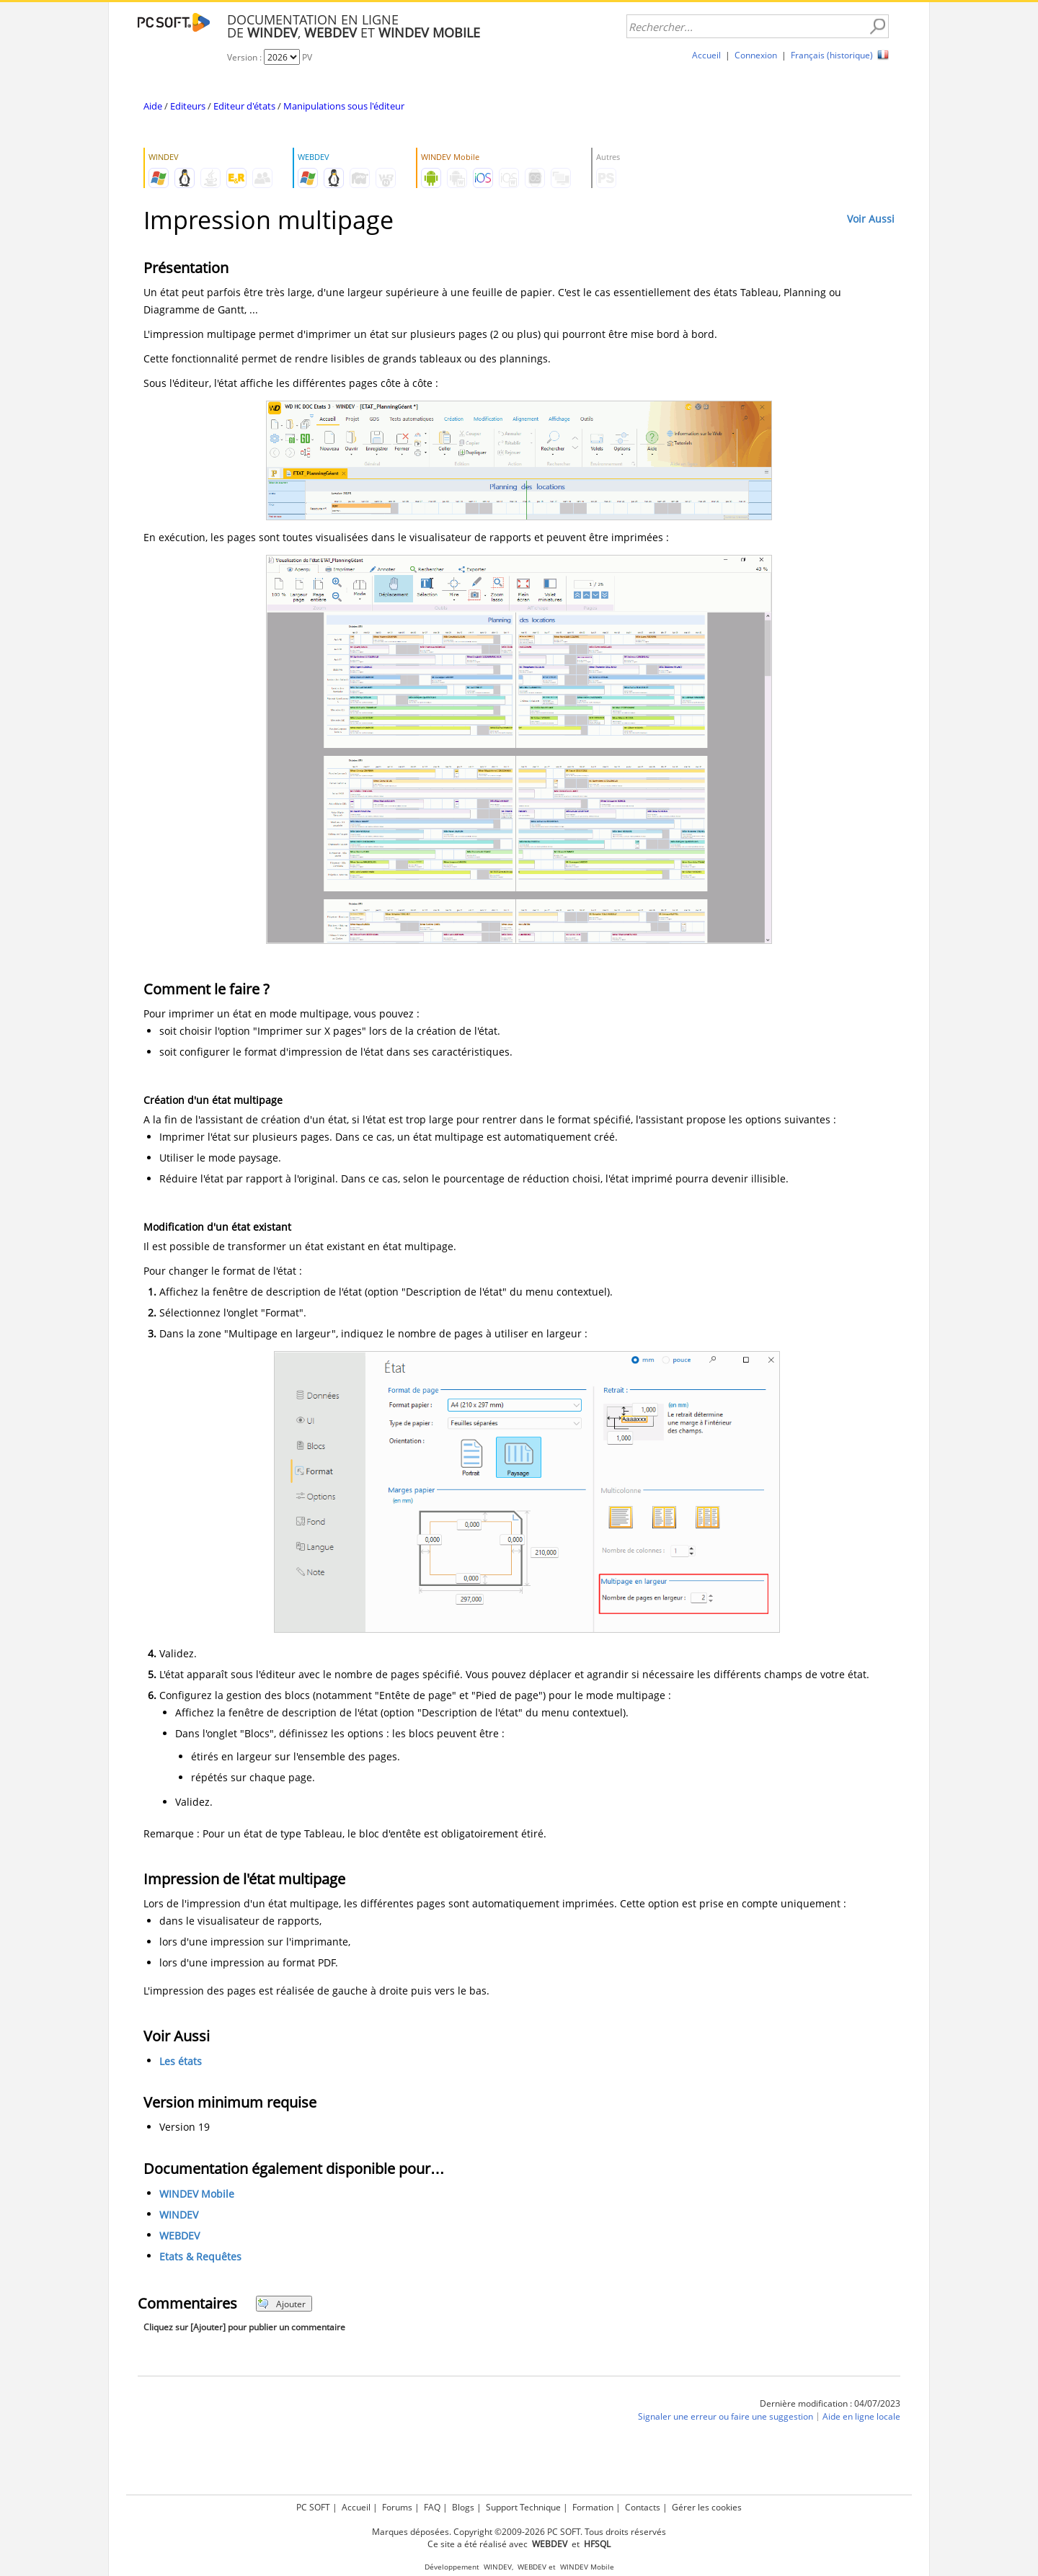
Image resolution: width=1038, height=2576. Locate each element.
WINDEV (178, 2214)
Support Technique (523, 2507)
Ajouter (281, 2304)
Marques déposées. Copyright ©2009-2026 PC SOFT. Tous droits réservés (519, 2532)
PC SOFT (313, 2507)
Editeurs (187, 105)
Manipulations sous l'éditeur (343, 105)
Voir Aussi (871, 219)
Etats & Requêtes (200, 2256)
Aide (152, 105)
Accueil (706, 55)
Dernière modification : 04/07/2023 (830, 2403)
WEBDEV (179, 2235)
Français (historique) (832, 55)
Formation (592, 2507)
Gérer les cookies (707, 2507)
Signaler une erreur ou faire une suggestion (725, 2417)
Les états (180, 2061)
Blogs (463, 2507)
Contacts (642, 2507)
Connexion (756, 55)
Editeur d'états (244, 105)
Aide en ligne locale (861, 2417)
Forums (397, 2507)
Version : (245, 57)
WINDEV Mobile (196, 2194)
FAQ (432, 2507)
